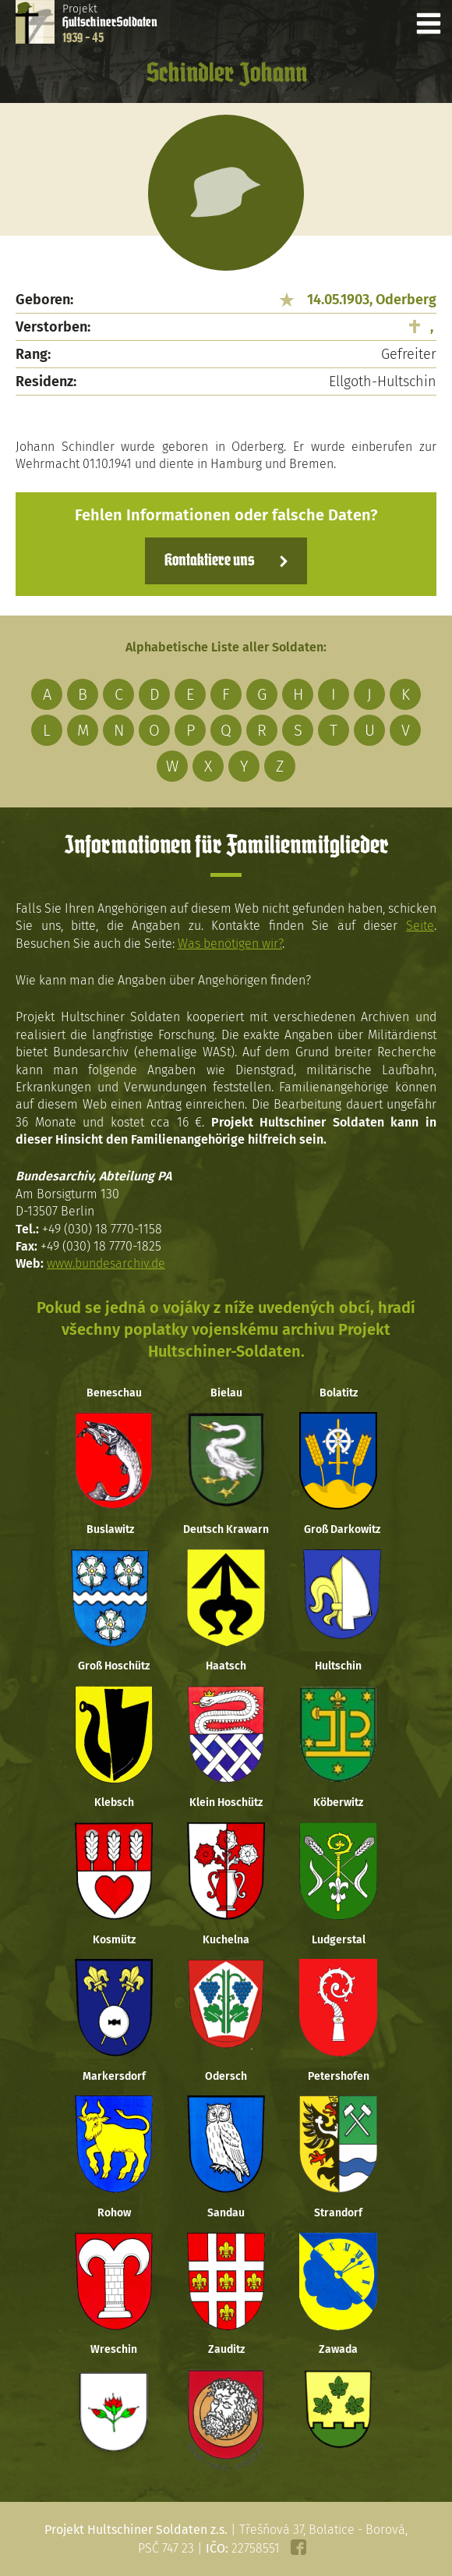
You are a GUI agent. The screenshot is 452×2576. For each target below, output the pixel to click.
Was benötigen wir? (230, 943)
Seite (420, 925)
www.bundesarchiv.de (106, 1263)
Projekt (109, 23)
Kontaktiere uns (209, 561)
